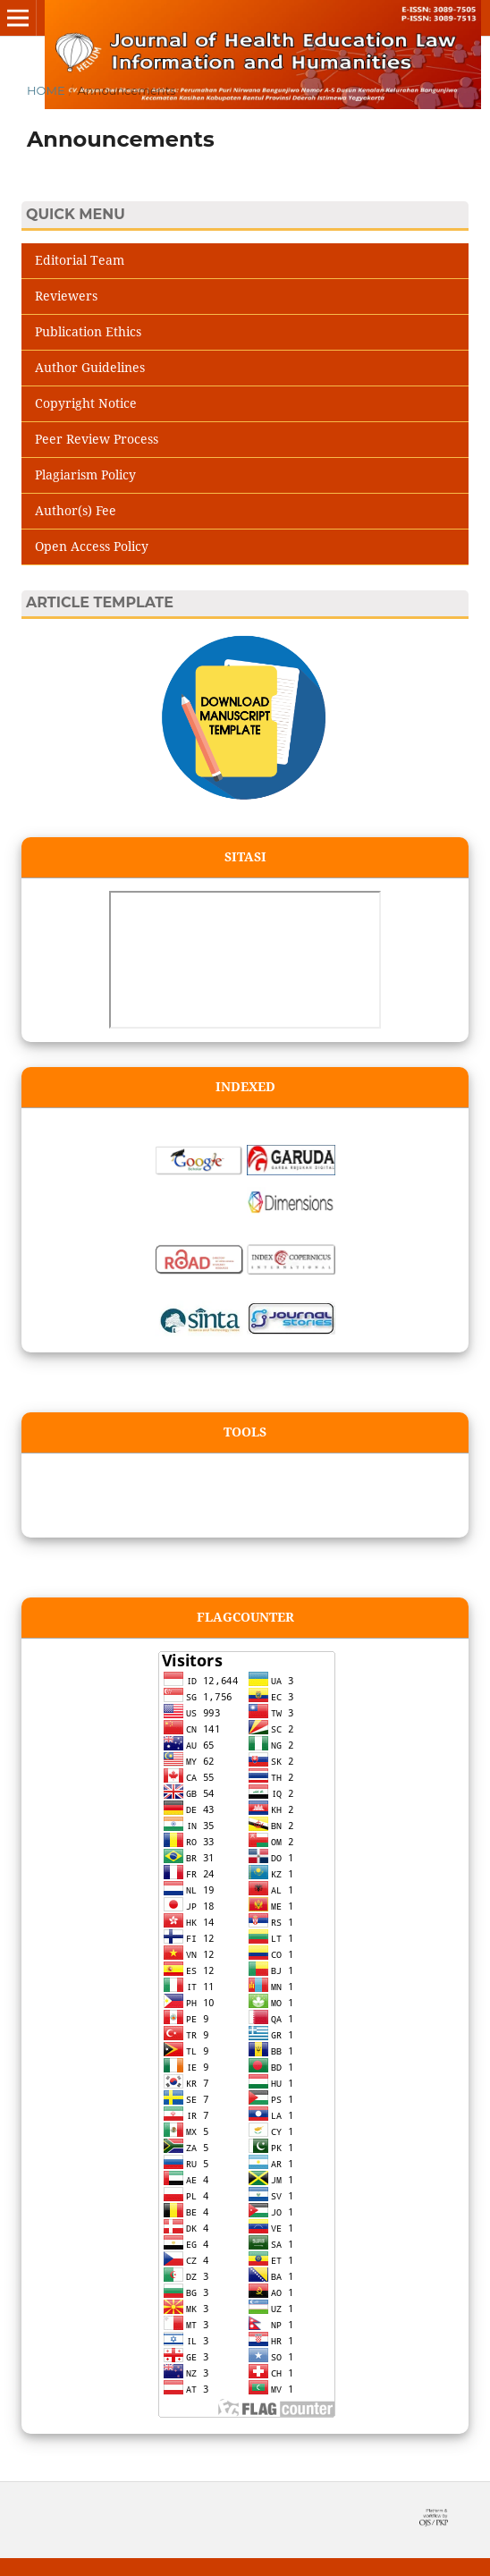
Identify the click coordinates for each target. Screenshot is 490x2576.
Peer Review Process (96, 438)
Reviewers (66, 295)
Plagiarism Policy (85, 474)
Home (46, 90)
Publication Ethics (88, 331)
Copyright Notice (86, 402)
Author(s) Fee (75, 510)
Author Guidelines (90, 367)
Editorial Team (79, 259)
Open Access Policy (91, 546)
